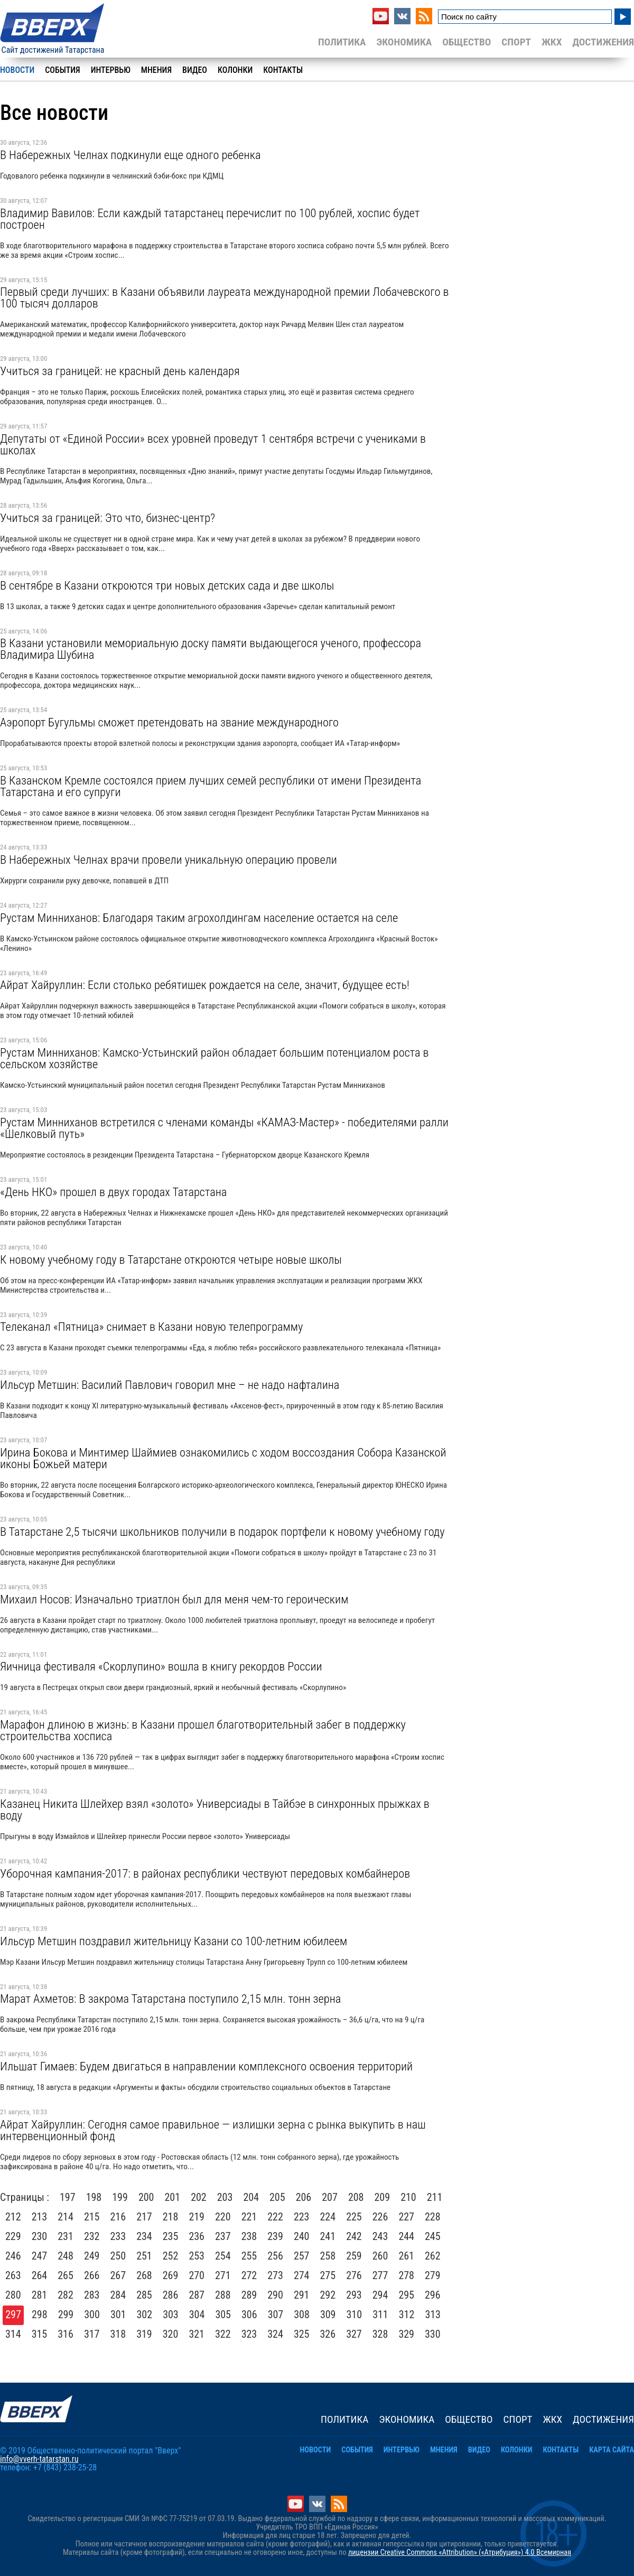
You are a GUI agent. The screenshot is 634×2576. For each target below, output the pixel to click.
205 (277, 2197)
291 (302, 2295)
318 (118, 2334)
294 (380, 2295)
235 (171, 2236)
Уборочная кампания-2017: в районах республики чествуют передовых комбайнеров (205, 1873)
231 (65, 2236)
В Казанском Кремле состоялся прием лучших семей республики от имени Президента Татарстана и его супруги (210, 786)
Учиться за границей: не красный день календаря (120, 371)
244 (406, 2236)
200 (146, 2197)
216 (118, 2216)
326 (328, 2334)
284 (118, 2295)
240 (302, 2236)
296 (433, 2295)
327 (354, 2334)
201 (173, 2197)
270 (196, 2275)
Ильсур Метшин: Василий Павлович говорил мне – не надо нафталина (169, 1384)
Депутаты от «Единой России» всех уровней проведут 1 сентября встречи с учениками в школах (213, 444)
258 (328, 2256)
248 (65, 2256)
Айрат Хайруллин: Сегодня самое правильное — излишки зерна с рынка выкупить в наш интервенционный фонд (213, 2130)
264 (40, 2275)
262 (433, 2256)
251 (144, 2256)
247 (40, 2256)
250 (118, 2256)
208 (356, 2197)
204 (251, 2197)
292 (328, 2295)
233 (118, 2236)
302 (145, 2314)
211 (435, 2197)
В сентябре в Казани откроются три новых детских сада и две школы (167, 585)
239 (275, 2236)
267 (118, 2275)
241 (328, 2236)
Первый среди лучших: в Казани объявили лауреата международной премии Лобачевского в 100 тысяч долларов (224, 297)
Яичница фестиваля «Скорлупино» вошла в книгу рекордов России (161, 1666)
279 (433, 2275)
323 (249, 2334)
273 (275, 2275)
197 (68, 2197)
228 (433, 2216)
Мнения (156, 70)
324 (275, 2334)
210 (408, 2197)
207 (330, 2197)
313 (433, 2314)
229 (13, 2236)
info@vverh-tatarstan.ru (39, 2459)
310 (354, 2314)
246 (13, 2256)
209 (382, 2197)
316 (65, 2334)
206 (304, 2197)
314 (13, 2334)
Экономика (404, 42)
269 (171, 2275)
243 (380, 2236)
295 (406, 2295)
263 (13, 2275)
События (62, 70)
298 (40, 2314)
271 (223, 2275)
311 (380, 2314)
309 (328, 2314)
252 (171, 2256)
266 (92, 2275)
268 (144, 2275)
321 (196, 2334)
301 (118, 2314)
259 (354, 2256)
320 (171, 2334)
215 (92, 2216)
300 (92, 2314)
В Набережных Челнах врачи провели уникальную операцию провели (168, 859)
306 (249, 2314)
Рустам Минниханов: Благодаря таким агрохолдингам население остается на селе (199, 917)
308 (302, 2314)
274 (302, 2275)
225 (354, 2216)
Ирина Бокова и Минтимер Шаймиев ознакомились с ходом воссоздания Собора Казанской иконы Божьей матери (223, 1458)
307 (276, 2314)
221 (249, 2216)
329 (406, 2334)
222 (275, 2216)
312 (407, 2314)
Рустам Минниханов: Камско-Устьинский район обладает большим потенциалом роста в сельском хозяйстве (214, 1058)
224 (328, 2216)
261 (406, 2256)
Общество (466, 42)
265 (65, 2275)
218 (171, 2216)
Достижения (603, 42)
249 (92, 2256)
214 (65, 2216)
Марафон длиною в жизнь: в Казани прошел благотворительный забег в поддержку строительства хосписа (203, 1730)
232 (92, 2236)
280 (13, 2295)
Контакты (283, 70)
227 (406, 2216)
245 (433, 2236)
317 (92, 2334)
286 (171, 2295)
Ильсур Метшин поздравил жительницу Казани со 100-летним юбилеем (173, 1941)
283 (92, 2295)
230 (40, 2236)
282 (65, 2295)
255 (249, 2256)
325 (302, 2334)
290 (275, 2295)
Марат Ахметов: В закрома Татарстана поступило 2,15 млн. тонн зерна (170, 1998)
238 (249, 2236)
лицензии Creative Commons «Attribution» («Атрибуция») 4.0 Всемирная (459, 2552)
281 (40, 2295)
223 (302, 2216)
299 (66, 2314)
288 (223, 2295)
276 (354, 2275)
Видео (194, 70)
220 (223, 2216)
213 (40, 2216)
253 (196, 2256)
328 (380, 2334)
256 (275, 2256)
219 (196, 2216)
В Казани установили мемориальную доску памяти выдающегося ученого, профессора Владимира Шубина (210, 648)
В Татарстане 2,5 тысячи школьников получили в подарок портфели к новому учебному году (222, 1531)
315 (40, 2334)
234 (144, 2236)
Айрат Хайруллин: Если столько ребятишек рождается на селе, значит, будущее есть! (204, 985)
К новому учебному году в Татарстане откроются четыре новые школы (171, 1259)
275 (328, 2275)
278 (406, 2275)
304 (197, 2314)
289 (249, 2295)
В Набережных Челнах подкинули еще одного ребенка (130, 155)
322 (223, 2334)
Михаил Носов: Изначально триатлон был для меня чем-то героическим (174, 1599)
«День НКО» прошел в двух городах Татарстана (113, 1192)
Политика (342, 42)
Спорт (516, 42)
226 (380, 2216)
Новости (17, 70)
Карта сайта (611, 2450)
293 (354, 2295)
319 (144, 2334)
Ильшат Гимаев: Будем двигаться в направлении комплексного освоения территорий (206, 2066)
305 (223, 2314)
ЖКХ (552, 42)
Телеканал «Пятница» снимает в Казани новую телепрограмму (151, 1326)
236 (196, 2236)
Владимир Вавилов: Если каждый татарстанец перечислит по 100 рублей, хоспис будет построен (209, 218)
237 (223, 2236)
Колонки (235, 70)
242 (354, 2236)
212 (13, 2216)
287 (196, 2295)
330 (433, 2334)
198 (94, 2197)
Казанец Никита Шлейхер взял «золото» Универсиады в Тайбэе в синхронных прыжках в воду (215, 1809)
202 (199, 2197)
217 (144, 2216)
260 (380, 2256)
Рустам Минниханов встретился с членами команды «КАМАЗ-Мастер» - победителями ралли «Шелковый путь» (224, 1128)
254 (223, 2256)
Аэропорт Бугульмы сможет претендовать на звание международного (169, 722)
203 (225, 2197)
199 (120, 2197)
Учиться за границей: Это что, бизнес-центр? (107, 518)
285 (144, 2295)
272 (249, 2275)
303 (171, 2314)
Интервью (110, 70)
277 (380, 2275)
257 (302, 2256)
